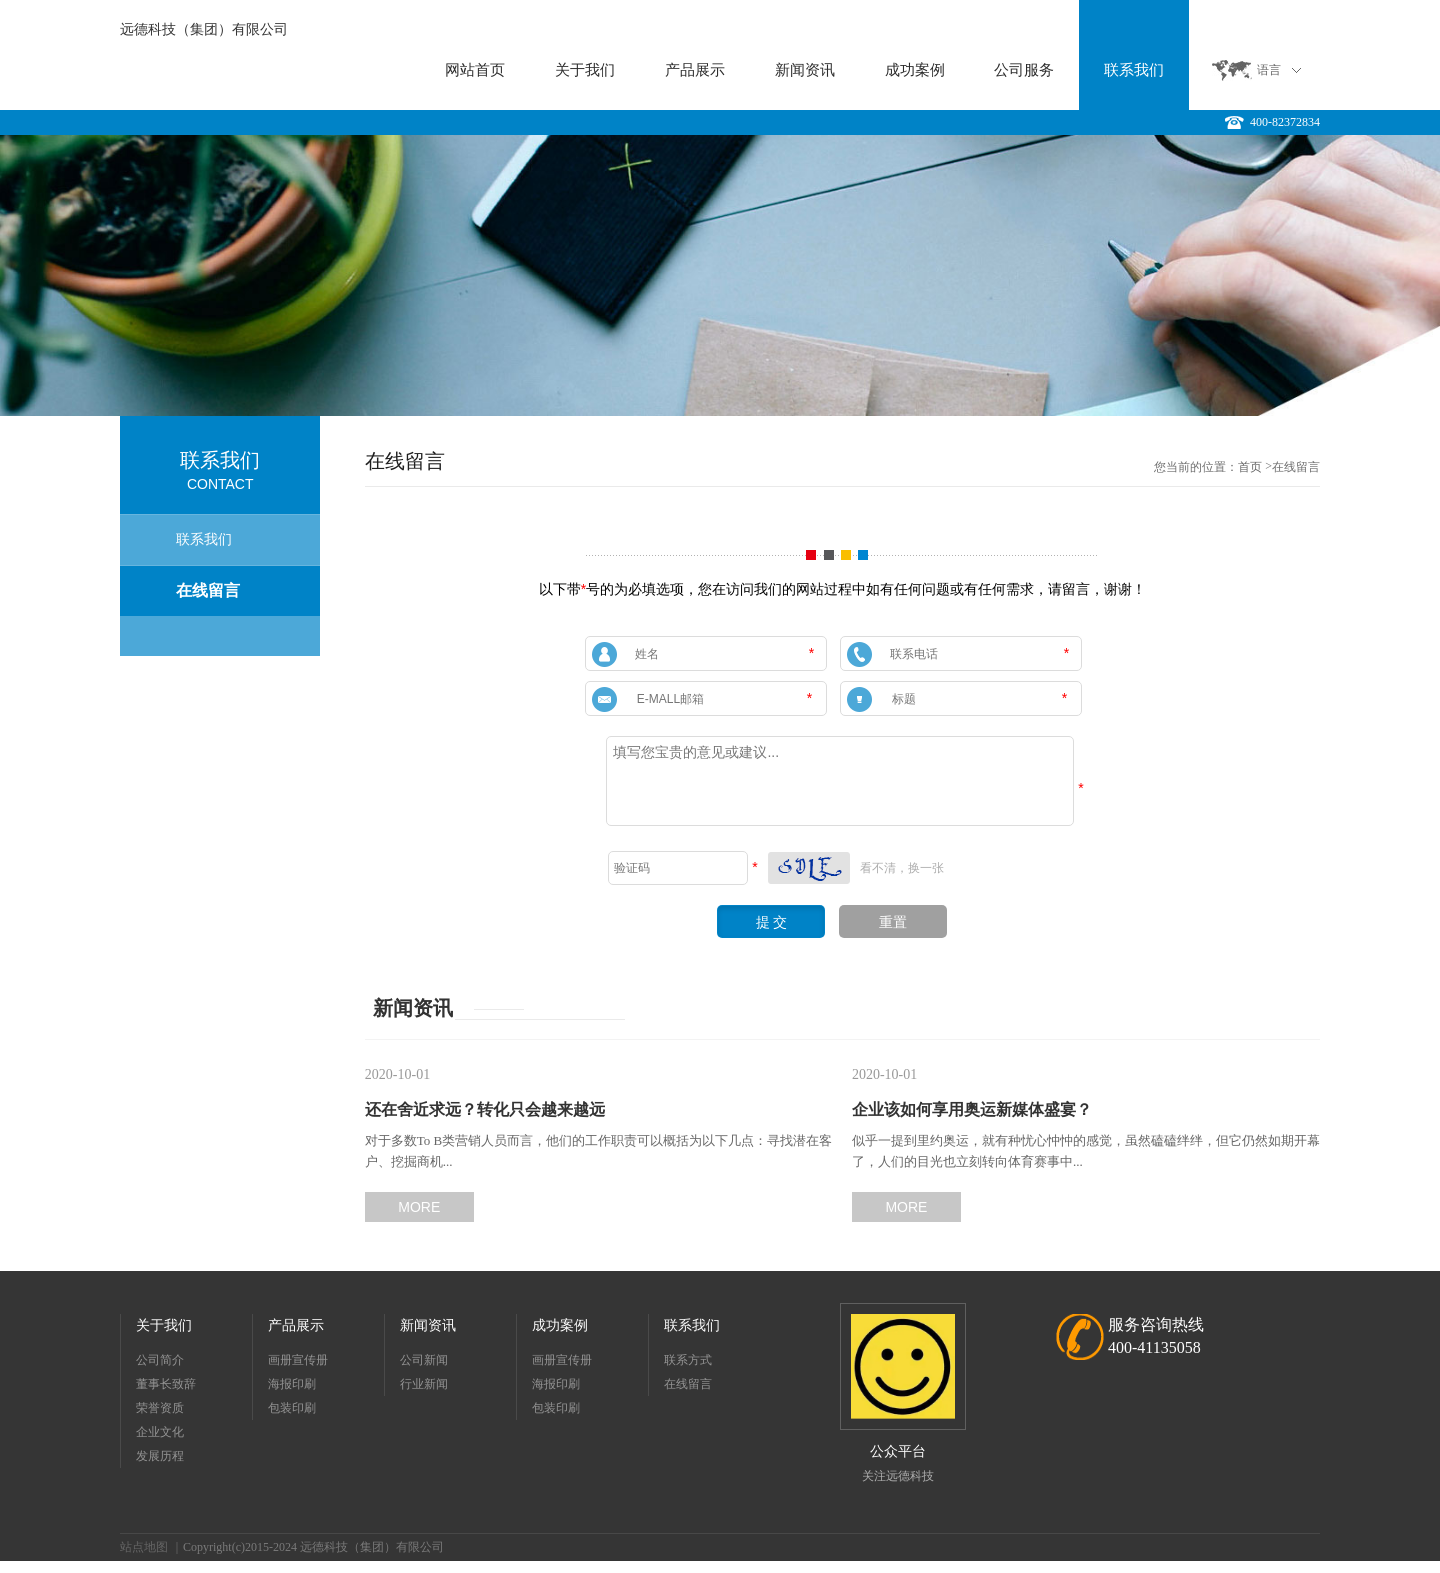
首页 (1250, 467)
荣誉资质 (160, 1408)
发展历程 (160, 1456)
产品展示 (695, 70)
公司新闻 (424, 1360)
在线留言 (208, 590)
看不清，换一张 (902, 868)
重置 (893, 922)
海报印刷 (292, 1384)
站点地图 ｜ (151, 1547)
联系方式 (688, 1360)
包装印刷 (292, 1408)
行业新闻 (424, 1384)
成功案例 (915, 70)
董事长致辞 (166, 1384)
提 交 (772, 922)
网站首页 (475, 70)
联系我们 (1134, 70)
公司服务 (1024, 70)
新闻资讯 (805, 70)
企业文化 (160, 1432)
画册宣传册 (298, 1360)
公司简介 (160, 1360)
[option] (720, 275)
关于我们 (585, 70)
